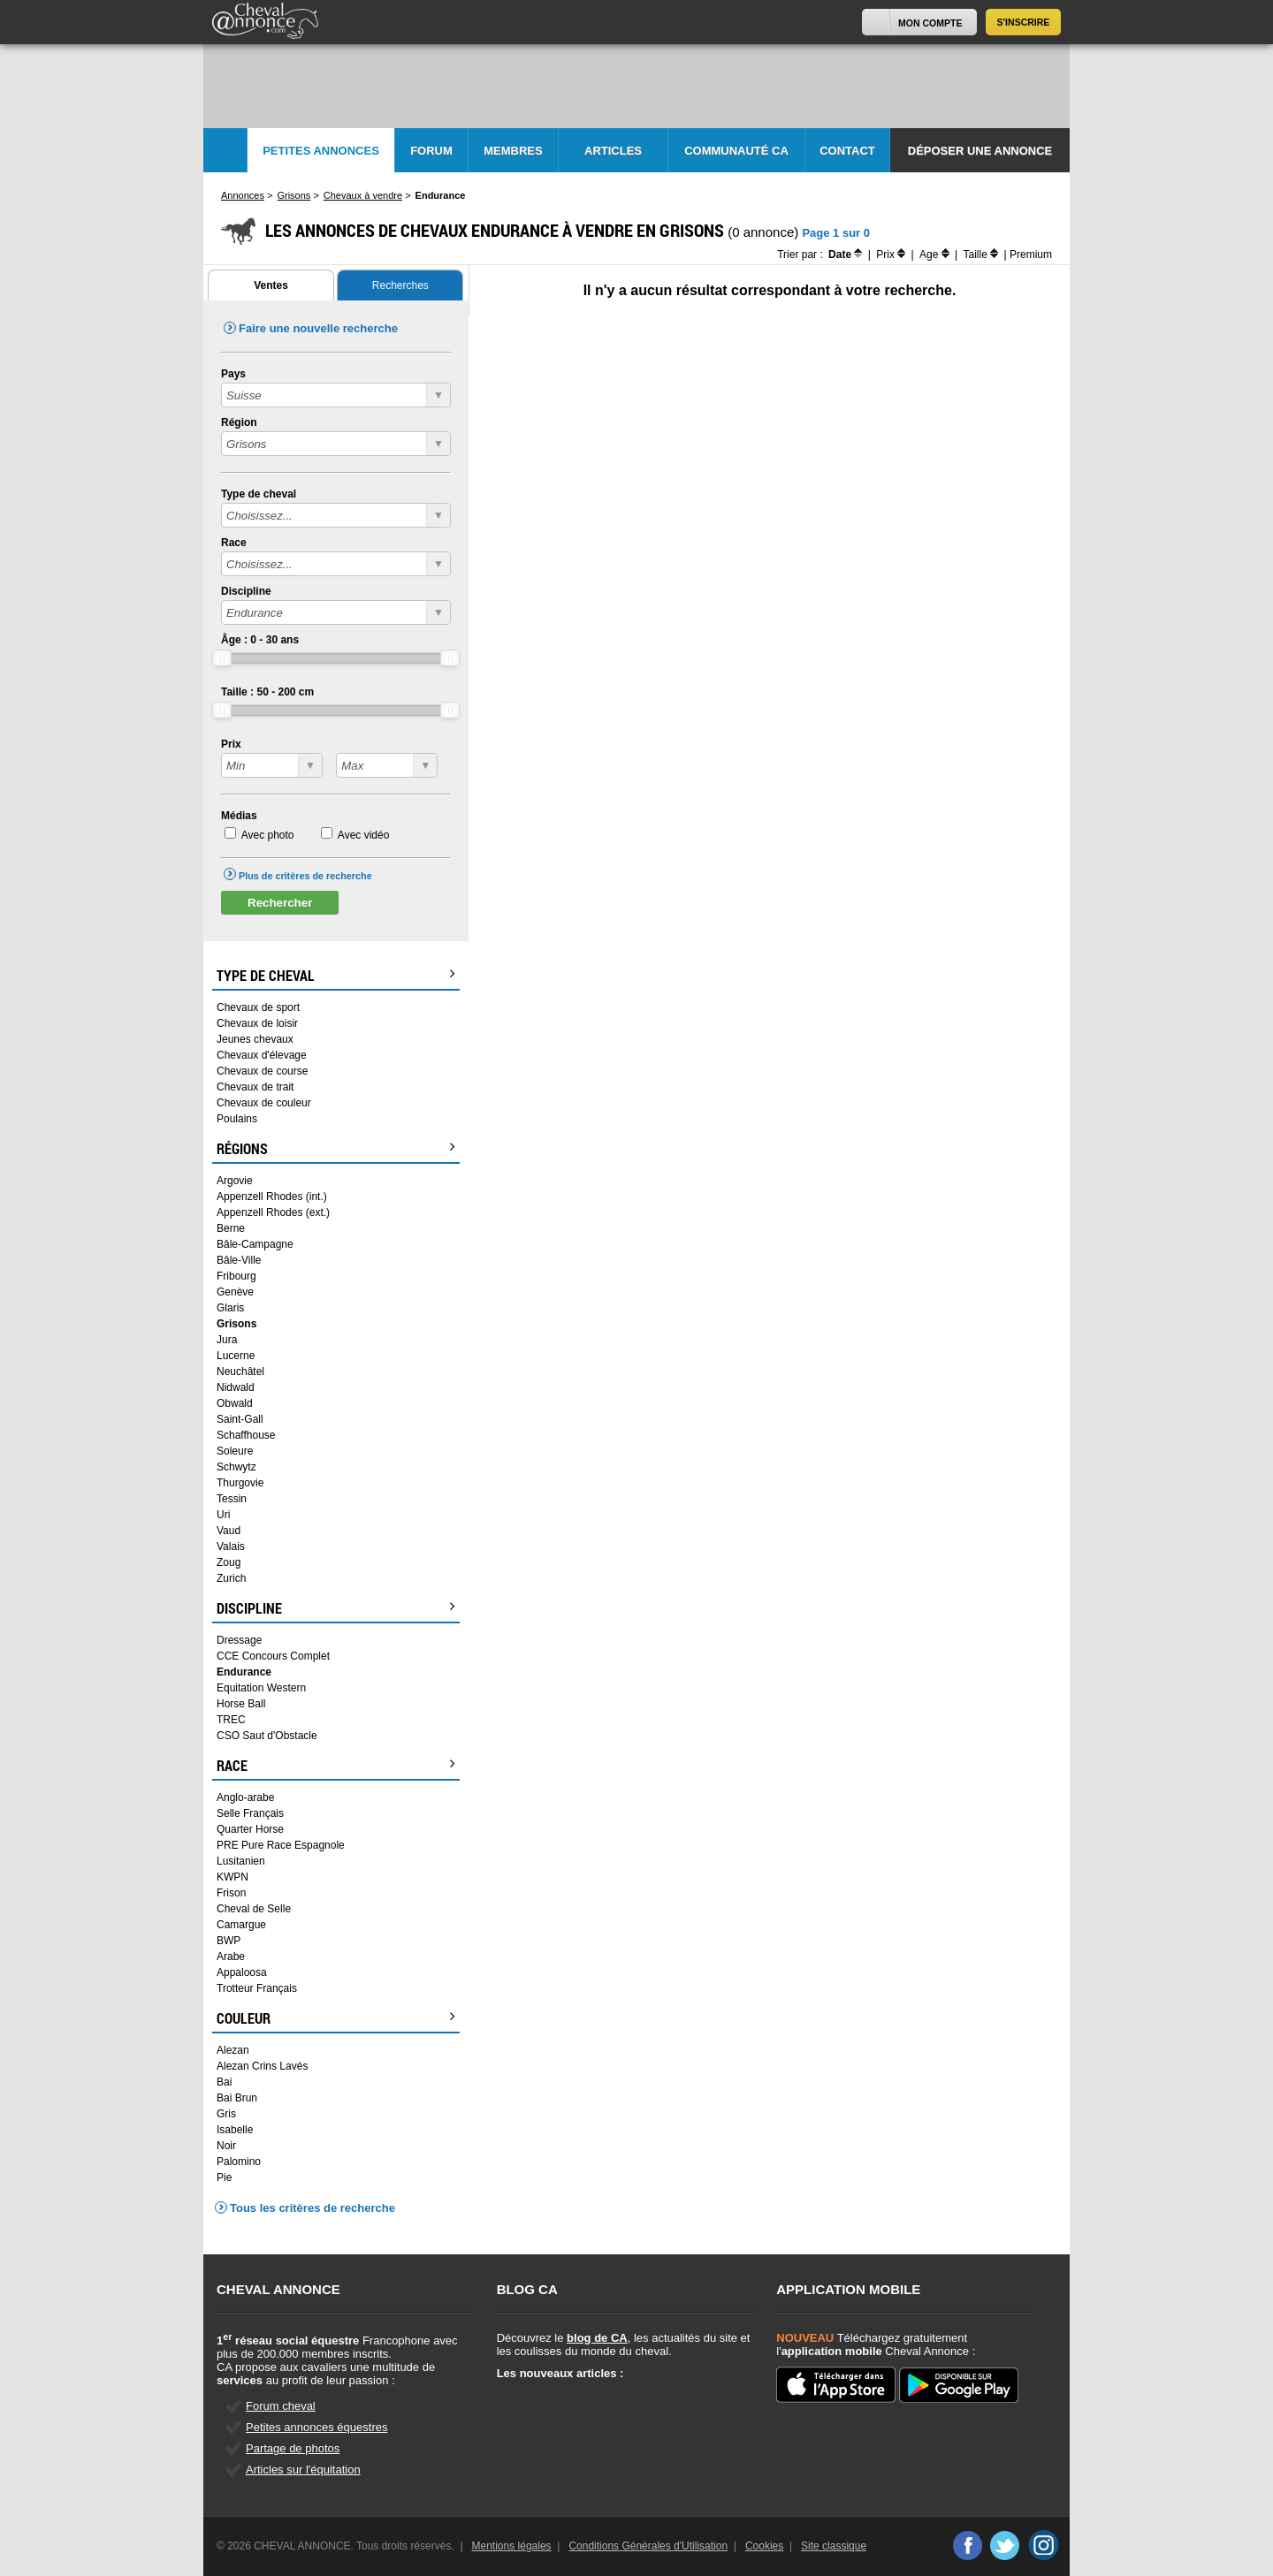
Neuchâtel (240, 1371)
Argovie (235, 1180)
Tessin (232, 1499)
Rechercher (280, 902)
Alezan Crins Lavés (262, 2066)
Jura (227, 1340)
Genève (235, 1292)
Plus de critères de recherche (305, 875)
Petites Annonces (321, 150)
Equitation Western (261, 1688)
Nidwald (236, 1387)
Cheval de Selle (254, 1909)
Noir (226, 2145)
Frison (231, 1893)
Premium (1031, 254)
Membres (513, 150)
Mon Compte (930, 23)
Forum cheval (281, 2406)
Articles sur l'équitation (303, 2469)
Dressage (239, 1640)
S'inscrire (1023, 22)
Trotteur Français (257, 1988)
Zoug (228, 1562)
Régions (336, 1149)
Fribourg (236, 1276)
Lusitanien (241, 1861)
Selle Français (250, 1813)
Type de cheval (258, 494)
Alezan (233, 2050)
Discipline (246, 591)
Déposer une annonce (980, 150)
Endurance (244, 1672)
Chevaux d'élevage (262, 1055)
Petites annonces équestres (316, 2427)
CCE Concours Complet (273, 1656)
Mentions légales (512, 2546)
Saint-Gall (240, 1419)
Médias (239, 815)
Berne (231, 1228)
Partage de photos (292, 2448)
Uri (223, 1514)
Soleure (235, 1451)
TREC (231, 1720)
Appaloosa (242, 1972)
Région (239, 422)
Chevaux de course (262, 1071)
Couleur (336, 2018)
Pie (224, 2177)
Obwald (235, 1403)
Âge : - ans (260, 640)
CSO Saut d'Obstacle (267, 1735)
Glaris (230, 1308)
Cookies (764, 2546)
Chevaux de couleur (264, 1103)
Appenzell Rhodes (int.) (272, 1196)
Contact (847, 150)
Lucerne (236, 1355)
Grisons (236, 1324)
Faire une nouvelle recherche (318, 328)
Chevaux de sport (258, 1007)
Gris (226, 2114)
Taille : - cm (267, 692)
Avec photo (267, 835)
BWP (228, 1940)
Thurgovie (240, 1483)
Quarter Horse (250, 1829)
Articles (613, 150)
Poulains (237, 1119)
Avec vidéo (363, 835)
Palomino (239, 2161)
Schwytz (236, 1467)
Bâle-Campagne (255, 1244)
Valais (231, 1546)
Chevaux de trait (255, 1087)
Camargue (241, 1925)
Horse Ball (241, 1704)
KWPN (232, 1877)
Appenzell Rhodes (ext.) (273, 1212)
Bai (224, 2082)
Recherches (400, 285)
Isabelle (235, 2130)
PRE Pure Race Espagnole (281, 1845)
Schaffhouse (246, 1435)
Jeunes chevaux (255, 1039)
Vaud (228, 1530)
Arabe (231, 1956)
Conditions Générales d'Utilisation (648, 2546)
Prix (231, 744)
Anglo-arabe (245, 1797)
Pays (233, 374)
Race (234, 542)
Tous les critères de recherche (312, 2208)
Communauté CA (736, 150)
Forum (431, 150)
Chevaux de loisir (257, 1023)
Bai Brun (237, 2098)
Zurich (231, 1578)
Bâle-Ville (239, 1260)
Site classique (833, 2546)
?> (272, 765)
